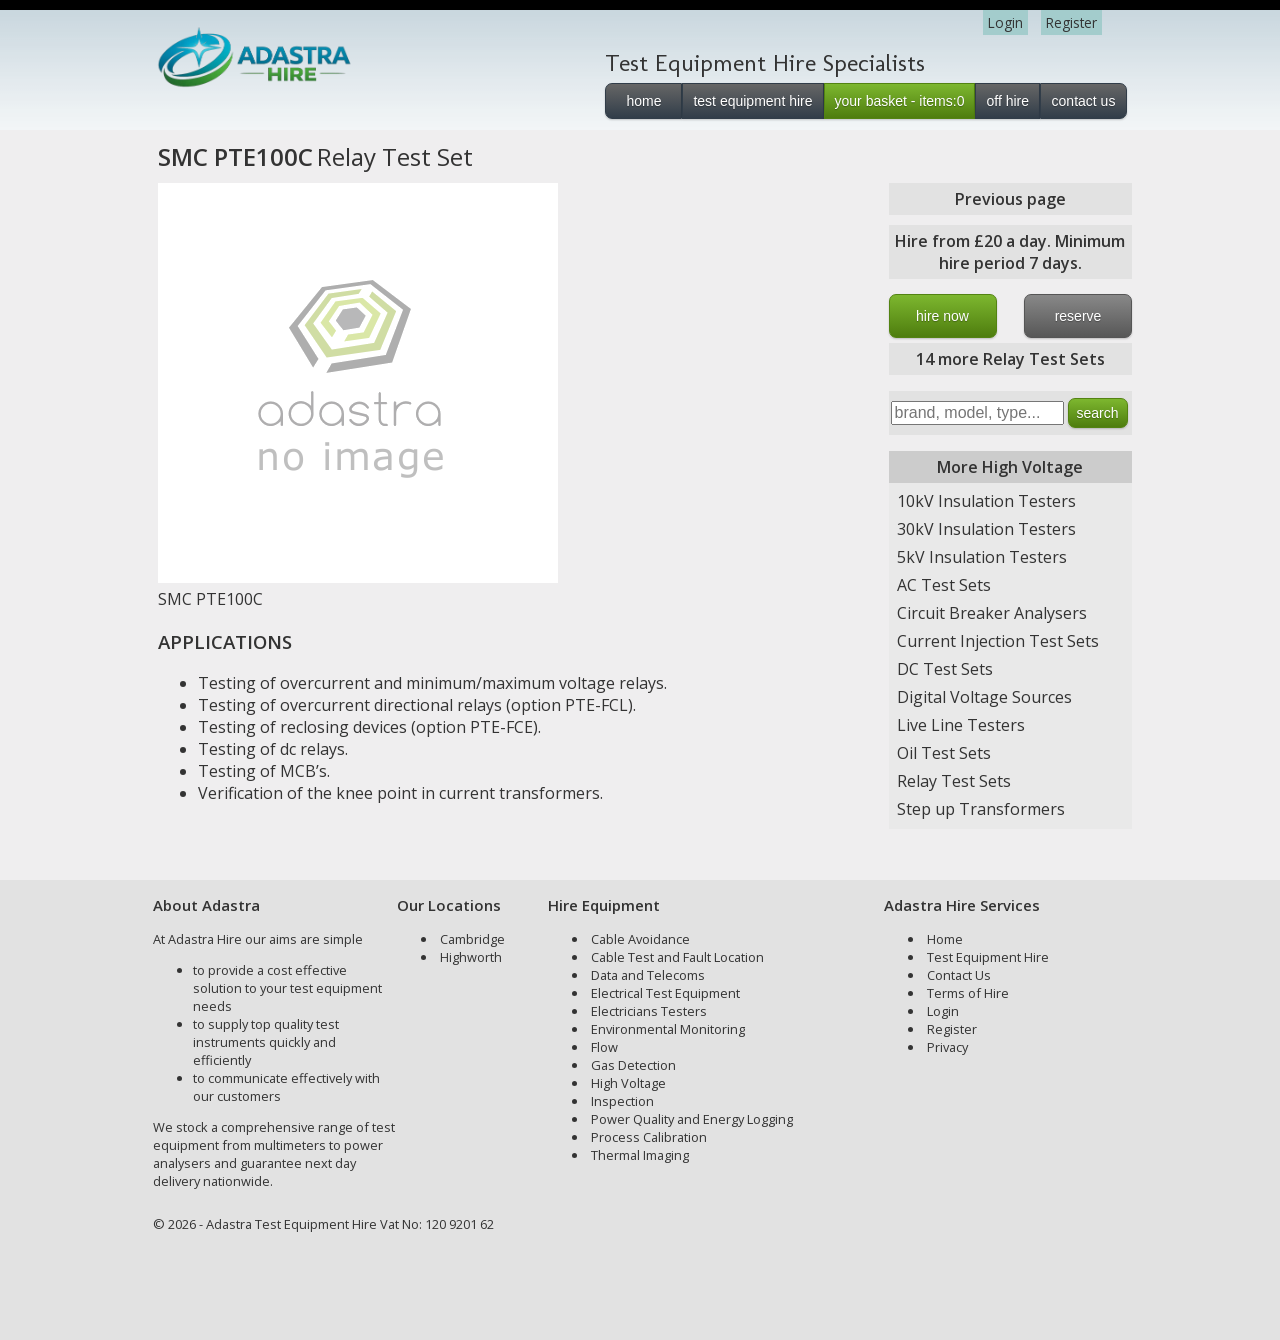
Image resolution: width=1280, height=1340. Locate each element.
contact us (1084, 101)
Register (1071, 22)
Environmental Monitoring (668, 1029)
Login (1005, 22)
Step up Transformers (981, 809)
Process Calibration (649, 1137)
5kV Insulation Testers (982, 557)
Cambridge (472, 939)
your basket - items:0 (900, 101)
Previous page (1010, 199)
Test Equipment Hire (988, 957)
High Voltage (628, 1083)
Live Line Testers (961, 725)
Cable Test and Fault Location (677, 957)
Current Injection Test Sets (998, 641)
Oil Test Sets (944, 753)
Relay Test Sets (954, 781)
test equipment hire (752, 101)
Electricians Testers (649, 1011)
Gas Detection (633, 1065)
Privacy (947, 1047)
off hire (1007, 101)
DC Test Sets (945, 669)
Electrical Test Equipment (665, 993)
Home (945, 939)
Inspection (622, 1101)
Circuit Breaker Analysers (992, 613)
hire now (942, 316)
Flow (604, 1047)
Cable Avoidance (640, 939)
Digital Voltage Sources (984, 697)
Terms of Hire (968, 993)
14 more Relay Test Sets (1010, 359)
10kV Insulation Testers (986, 501)
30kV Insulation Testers (986, 529)
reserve (1078, 316)
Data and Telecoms (648, 975)
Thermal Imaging (640, 1155)
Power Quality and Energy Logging (692, 1119)
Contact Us (959, 975)
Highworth (471, 957)
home (643, 101)
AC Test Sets (944, 585)
